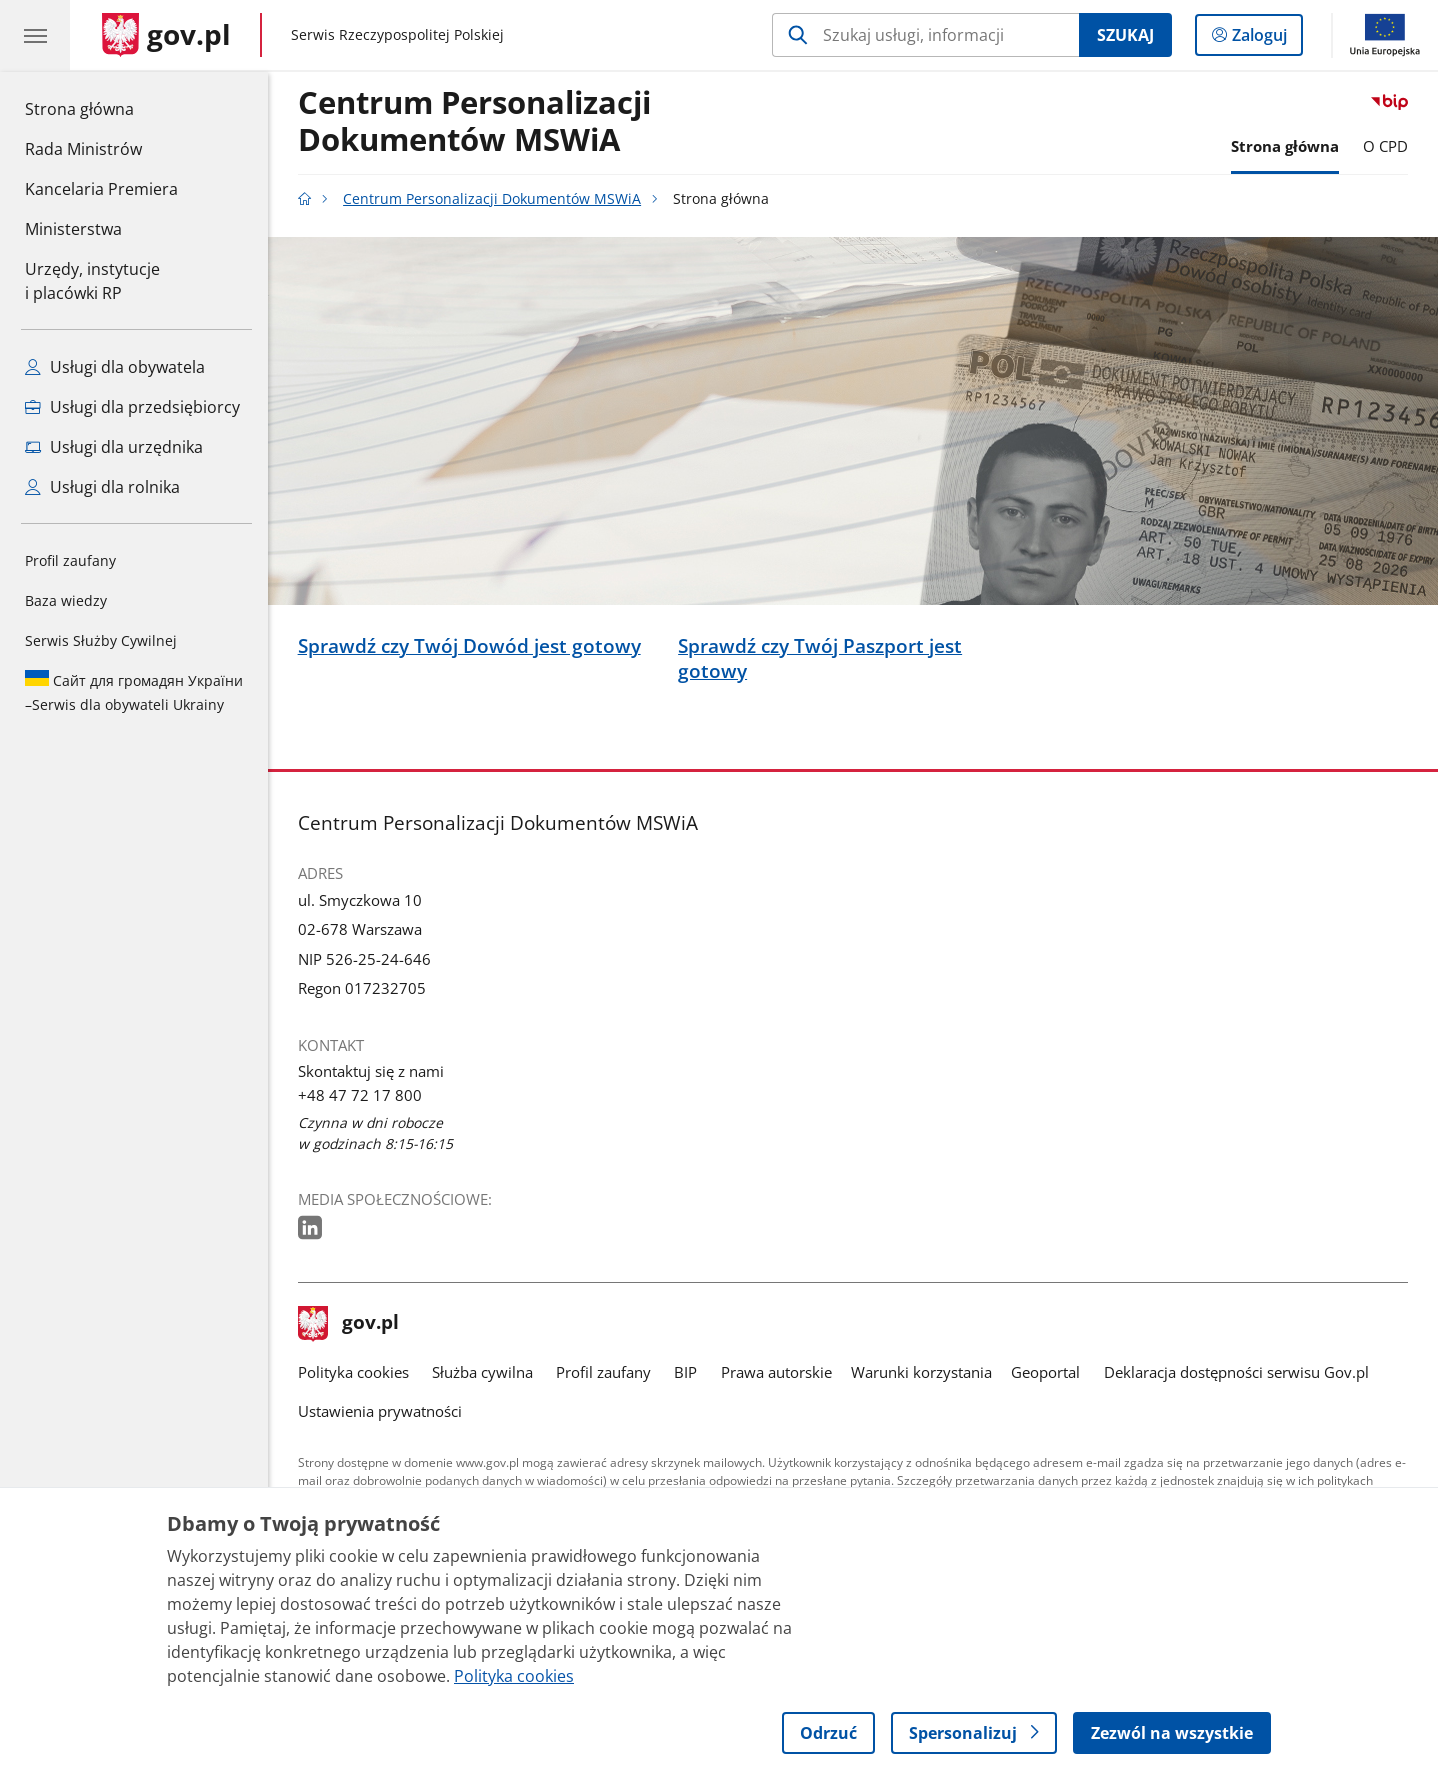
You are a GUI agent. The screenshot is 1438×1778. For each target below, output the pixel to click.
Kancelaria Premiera (101, 189)
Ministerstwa (73, 229)
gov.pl (349, 1324)
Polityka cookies (353, 1372)
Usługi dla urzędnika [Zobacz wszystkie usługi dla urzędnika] (114, 447)
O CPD (1385, 146)
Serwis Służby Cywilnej (101, 640)
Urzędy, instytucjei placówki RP (92, 281)
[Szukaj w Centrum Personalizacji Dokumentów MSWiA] (925, 35)
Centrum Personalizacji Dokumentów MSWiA (474, 122)
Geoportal (1045, 1372)
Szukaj (1125, 35)
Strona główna (101, 108)
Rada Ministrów (83, 149)
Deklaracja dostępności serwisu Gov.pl (1236, 1372)
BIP (685, 1372)
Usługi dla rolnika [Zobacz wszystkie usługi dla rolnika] (102, 487)
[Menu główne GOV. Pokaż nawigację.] (35, 35)
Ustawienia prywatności (380, 1411)
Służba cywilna (482, 1372)
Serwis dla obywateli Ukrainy (134, 692)
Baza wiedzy (66, 600)
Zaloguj (1265, 39)
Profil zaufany (70, 560)
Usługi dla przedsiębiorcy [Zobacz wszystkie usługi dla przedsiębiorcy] (132, 407)
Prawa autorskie (776, 1372)
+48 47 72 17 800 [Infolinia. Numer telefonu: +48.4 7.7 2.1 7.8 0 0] (360, 1095)
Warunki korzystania (921, 1372)
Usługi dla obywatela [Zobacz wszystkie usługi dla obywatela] (115, 367)
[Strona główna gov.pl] (166, 35)
